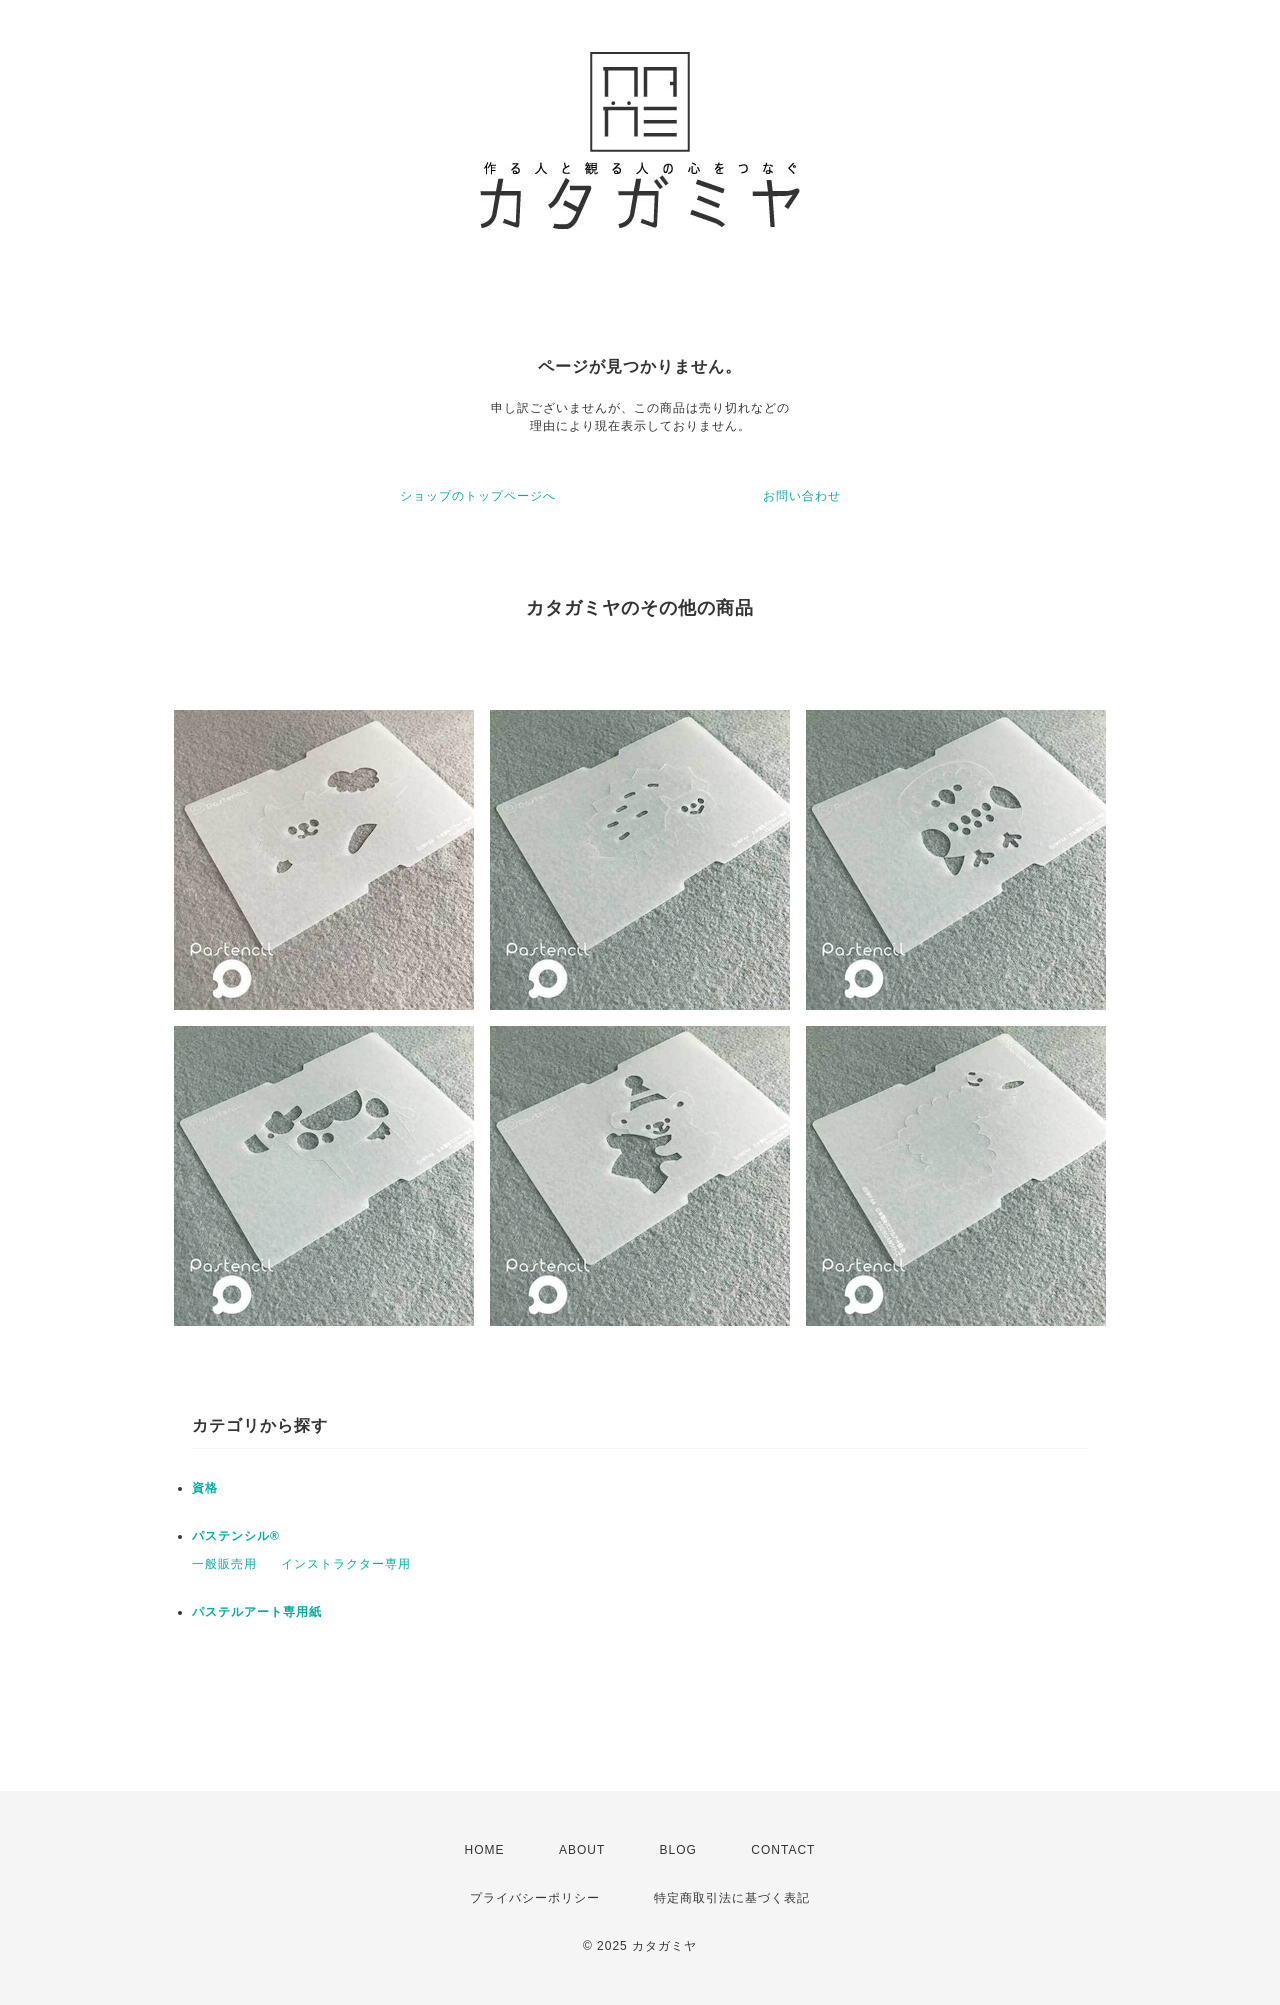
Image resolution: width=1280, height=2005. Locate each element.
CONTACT (783, 1850)
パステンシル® (236, 1536)
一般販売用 (224, 1564)
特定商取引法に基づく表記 (732, 1898)
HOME (485, 1850)
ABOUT (582, 1850)
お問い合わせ (802, 496)
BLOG (678, 1850)
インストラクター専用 (346, 1564)
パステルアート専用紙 (257, 1612)
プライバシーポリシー (535, 1898)
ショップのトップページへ (478, 496)
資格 (205, 1488)
